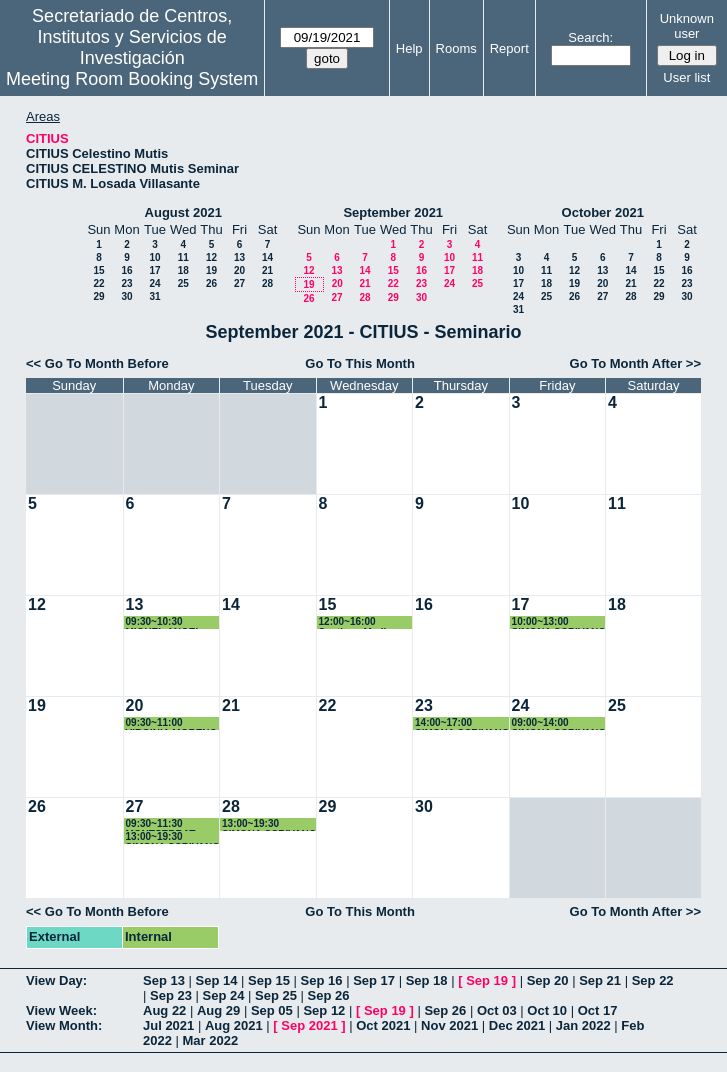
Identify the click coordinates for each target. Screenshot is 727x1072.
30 (126, 296)
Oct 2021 (383, 1025)
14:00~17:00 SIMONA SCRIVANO (462, 723)
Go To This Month (360, 363)
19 (211, 270)
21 (267, 270)
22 (98, 283)
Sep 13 (164, 980)
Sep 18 (427, 980)
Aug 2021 (234, 1025)
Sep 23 (171, 995)
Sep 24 (224, 995)
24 (154, 283)
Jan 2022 (583, 1025)
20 (239, 270)
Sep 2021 (309, 1025)
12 (211, 257)
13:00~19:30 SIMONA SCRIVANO (173, 837)
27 (239, 283)
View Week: (61, 1010)
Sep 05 (272, 1010)
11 (183, 257)
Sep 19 (487, 980)
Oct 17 (598, 1010)
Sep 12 (324, 1010)
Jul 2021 (168, 1025)
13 (239, 257)
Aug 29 (218, 1010)
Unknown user (687, 26)
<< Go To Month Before (97, 363)
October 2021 (603, 212)
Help (409, 48)
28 (267, 283)
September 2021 (393, 212)
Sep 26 (329, 995)
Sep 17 (374, 980)
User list (686, 77)
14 (267, 257)
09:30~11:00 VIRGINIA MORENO (172, 723)
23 (126, 283)
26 (211, 283)
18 (183, 270)
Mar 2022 (211, 1040)
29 (98, 296)
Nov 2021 (449, 1025)
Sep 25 (276, 995)
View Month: (64, 1025)
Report (509, 48)
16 (126, 270)
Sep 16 (322, 980)
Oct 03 (497, 1010)
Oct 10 (547, 1010)
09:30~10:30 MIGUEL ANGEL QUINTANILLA (164, 622)
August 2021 (183, 212)
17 (154, 270)
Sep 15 (269, 980)
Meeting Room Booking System (132, 79)
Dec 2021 (517, 1025)
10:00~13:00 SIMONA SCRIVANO (559, 622)
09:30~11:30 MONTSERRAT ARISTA (161, 824)
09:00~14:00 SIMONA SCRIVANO (559, 723)
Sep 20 (548, 980)
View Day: (56, 980)
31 (154, 296)
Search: (590, 37)
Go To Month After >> (635, 363)
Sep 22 (653, 980)
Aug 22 (164, 1010)
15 (98, 270)
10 (154, 257)
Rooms (456, 48)
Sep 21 (600, 980)
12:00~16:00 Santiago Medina (358, 622)
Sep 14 (217, 980)
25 (183, 283)
